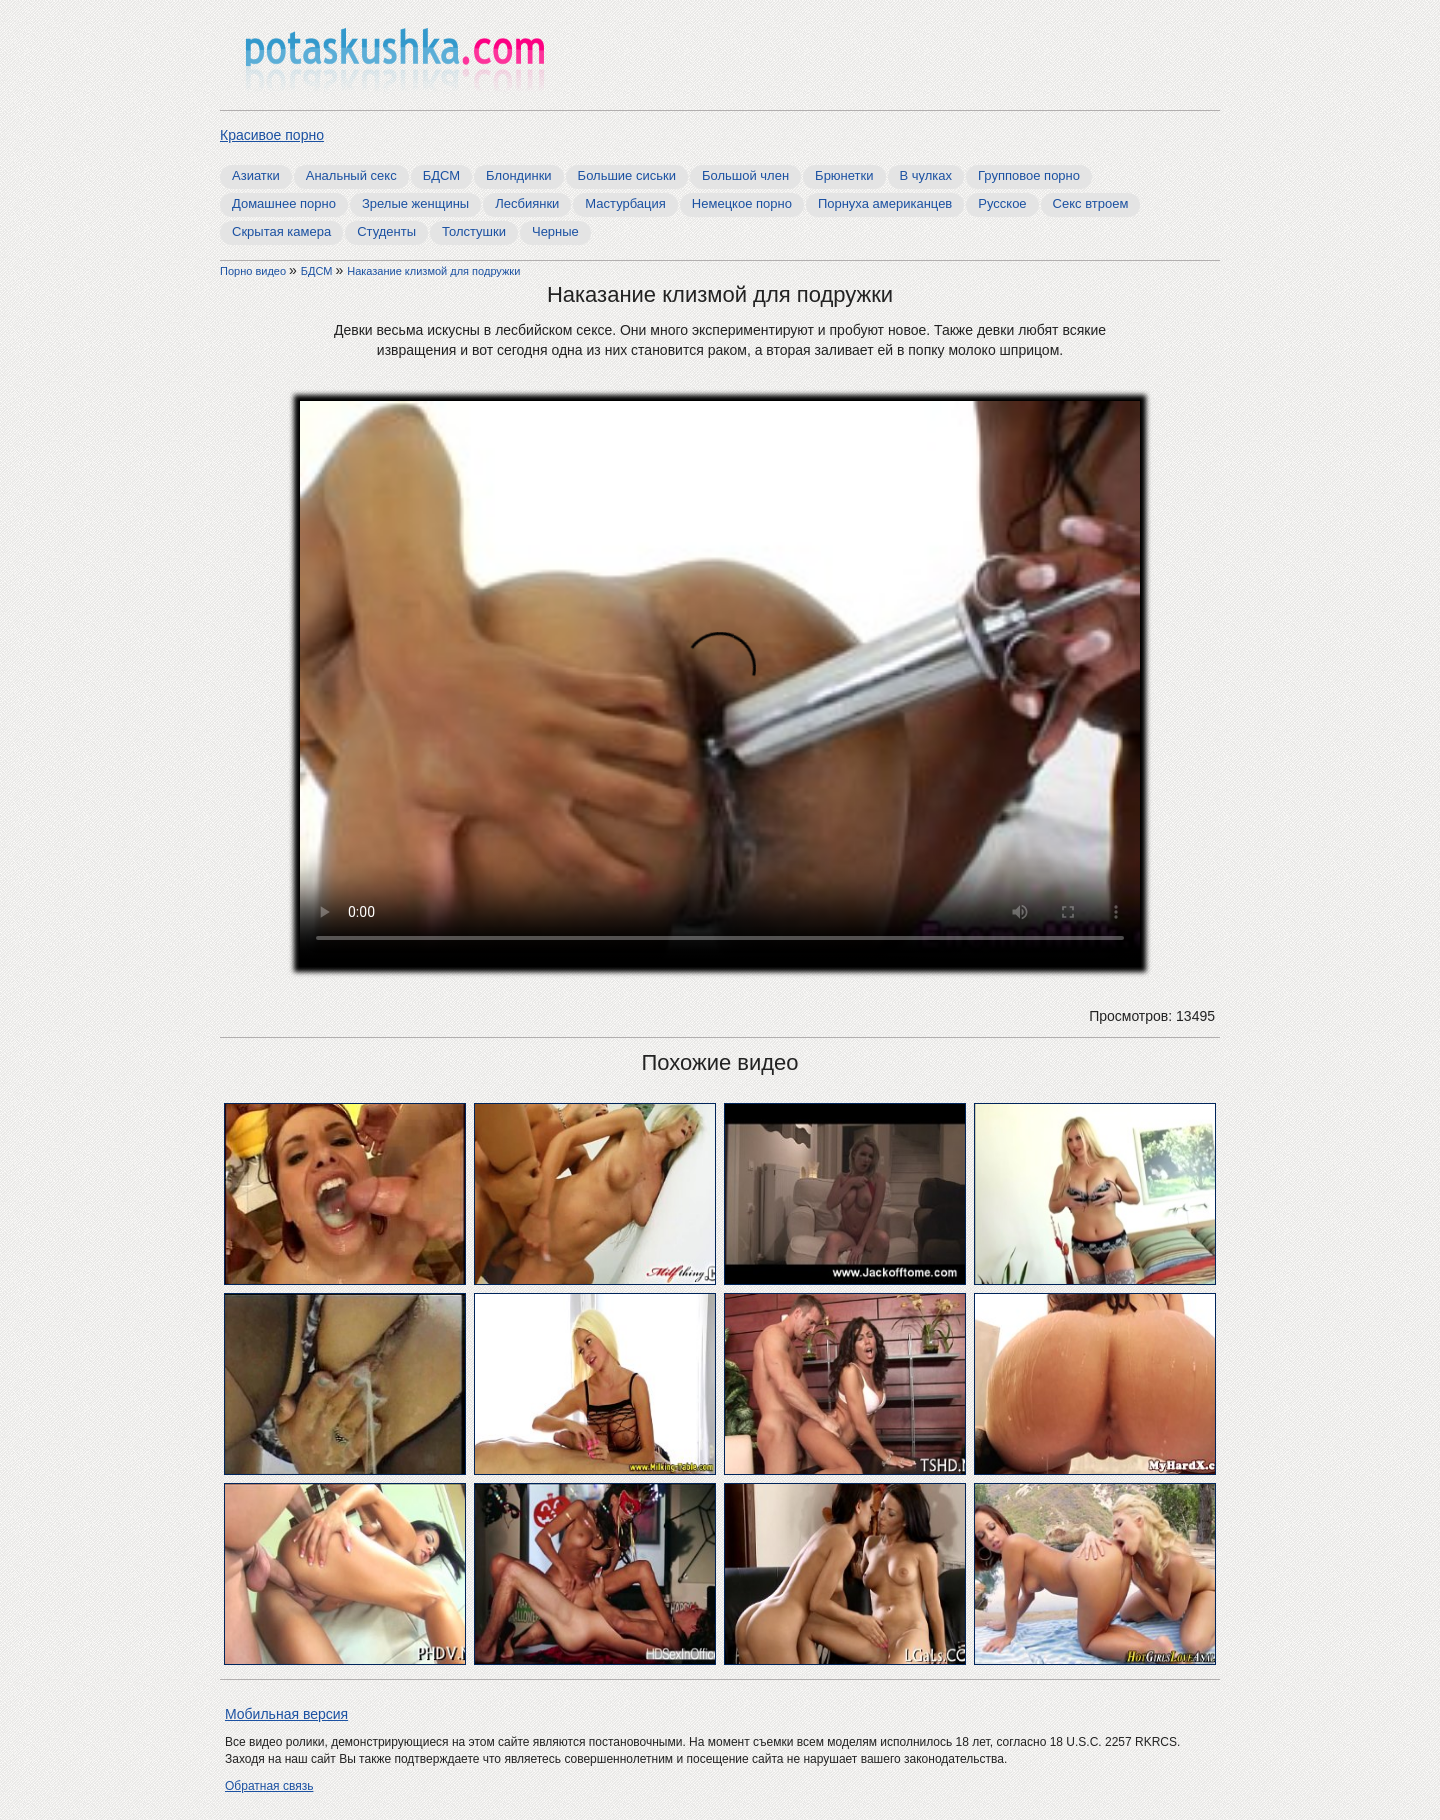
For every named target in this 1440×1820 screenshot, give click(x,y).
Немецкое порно (742, 203)
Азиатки (256, 175)
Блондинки (519, 175)
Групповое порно (1029, 175)
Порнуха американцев (885, 203)
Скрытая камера (281, 231)
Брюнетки (844, 175)
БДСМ (441, 175)
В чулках (926, 175)
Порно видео (254, 271)
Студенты (386, 231)
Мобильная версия (286, 1714)
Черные (555, 231)
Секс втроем (1091, 203)
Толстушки (474, 231)
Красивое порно (272, 135)
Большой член (745, 175)
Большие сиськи (627, 175)
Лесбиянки (527, 203)
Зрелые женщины (415, 203)
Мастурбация (625, 203)
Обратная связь (269, 1786)
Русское (1002, 203)
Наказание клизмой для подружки (433, 271)
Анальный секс (351, 175)
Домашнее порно (284, 203)
